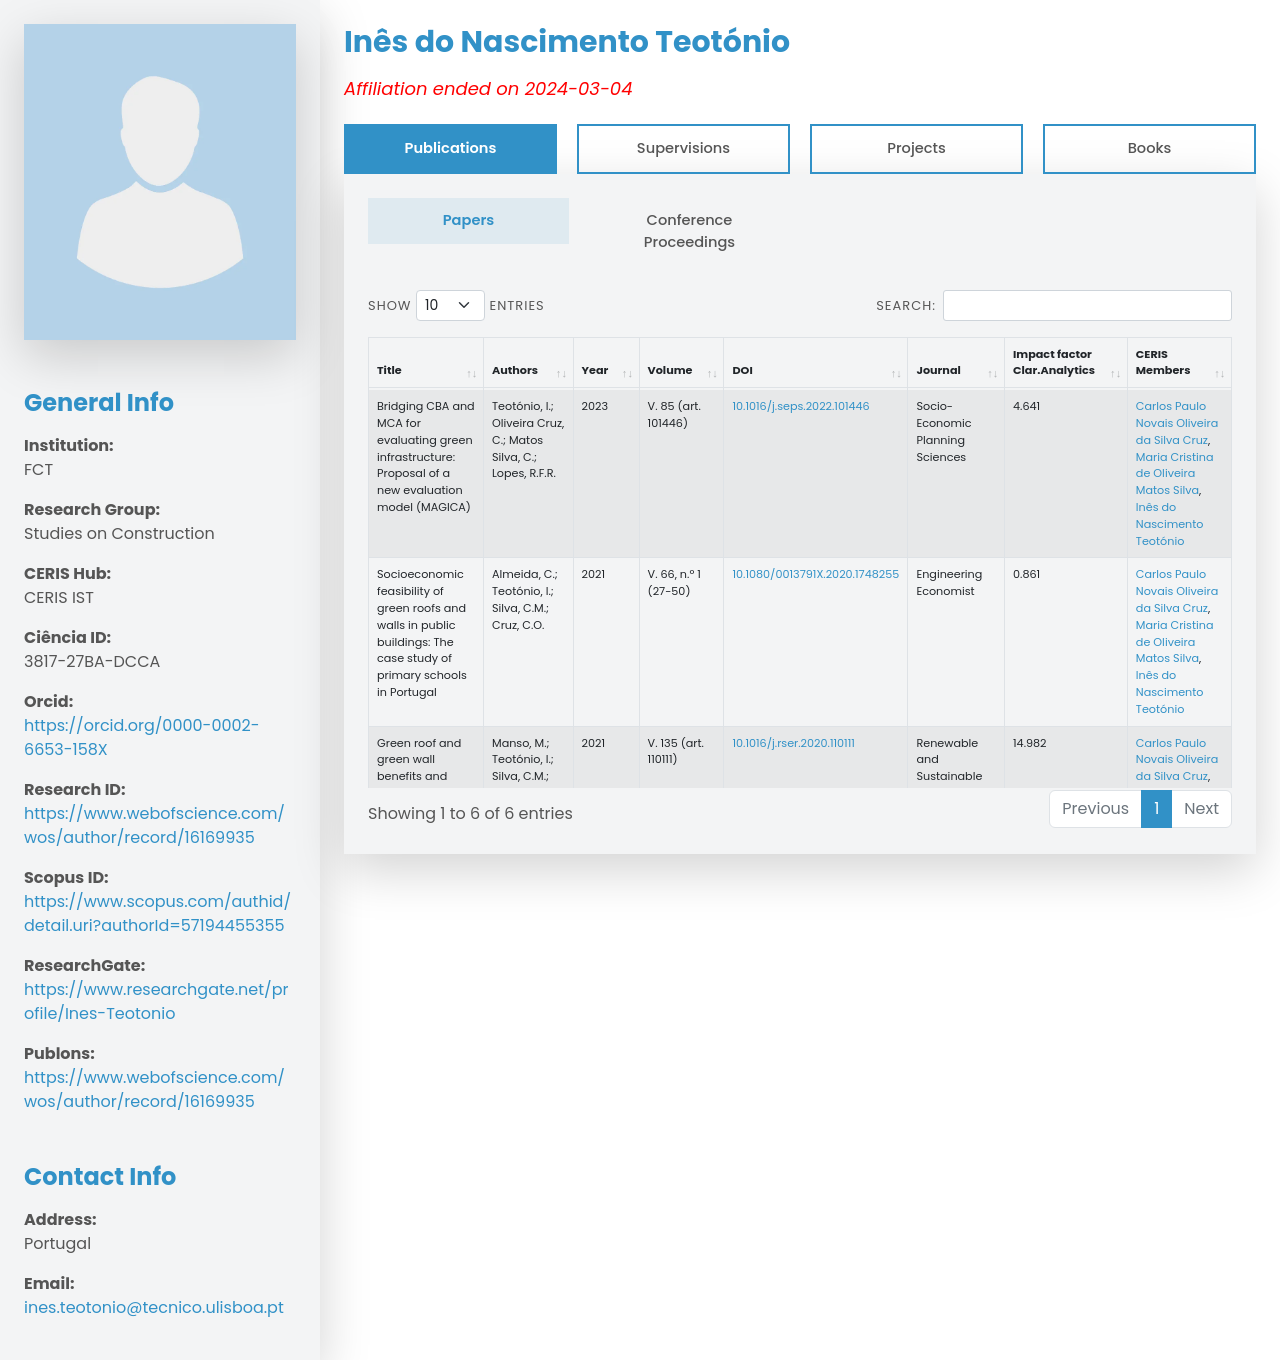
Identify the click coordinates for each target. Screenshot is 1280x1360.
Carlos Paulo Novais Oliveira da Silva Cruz (1177, 423)
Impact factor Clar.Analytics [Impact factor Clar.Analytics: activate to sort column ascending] (1054, 362)
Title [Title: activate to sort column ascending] (389, 370)
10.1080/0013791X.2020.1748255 (815, 574)
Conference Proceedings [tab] (689, 231)
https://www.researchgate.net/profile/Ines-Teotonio (156, 1001)
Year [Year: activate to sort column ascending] (595, 370)
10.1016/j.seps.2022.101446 (800, 406)
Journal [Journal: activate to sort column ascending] (938, 370)
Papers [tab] (469, 220)
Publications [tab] (451, 148)
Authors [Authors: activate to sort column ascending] (515, 370)
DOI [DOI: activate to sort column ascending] (742, 370)
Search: (1054, 305)
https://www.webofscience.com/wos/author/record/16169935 (154, 825)
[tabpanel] (800, 514)
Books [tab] (1150, 148)
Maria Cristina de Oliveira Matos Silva (1175, 474)
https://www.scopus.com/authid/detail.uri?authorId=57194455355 (157, 913)
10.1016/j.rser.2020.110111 (793, 743)
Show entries (456, 305)
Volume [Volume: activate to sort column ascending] (670, 370)
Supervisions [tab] (683, 148)
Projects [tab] (916, 148)
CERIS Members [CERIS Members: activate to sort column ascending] (1163, 362)
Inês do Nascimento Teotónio (1170, 524)
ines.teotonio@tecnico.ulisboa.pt (154, 1307)
